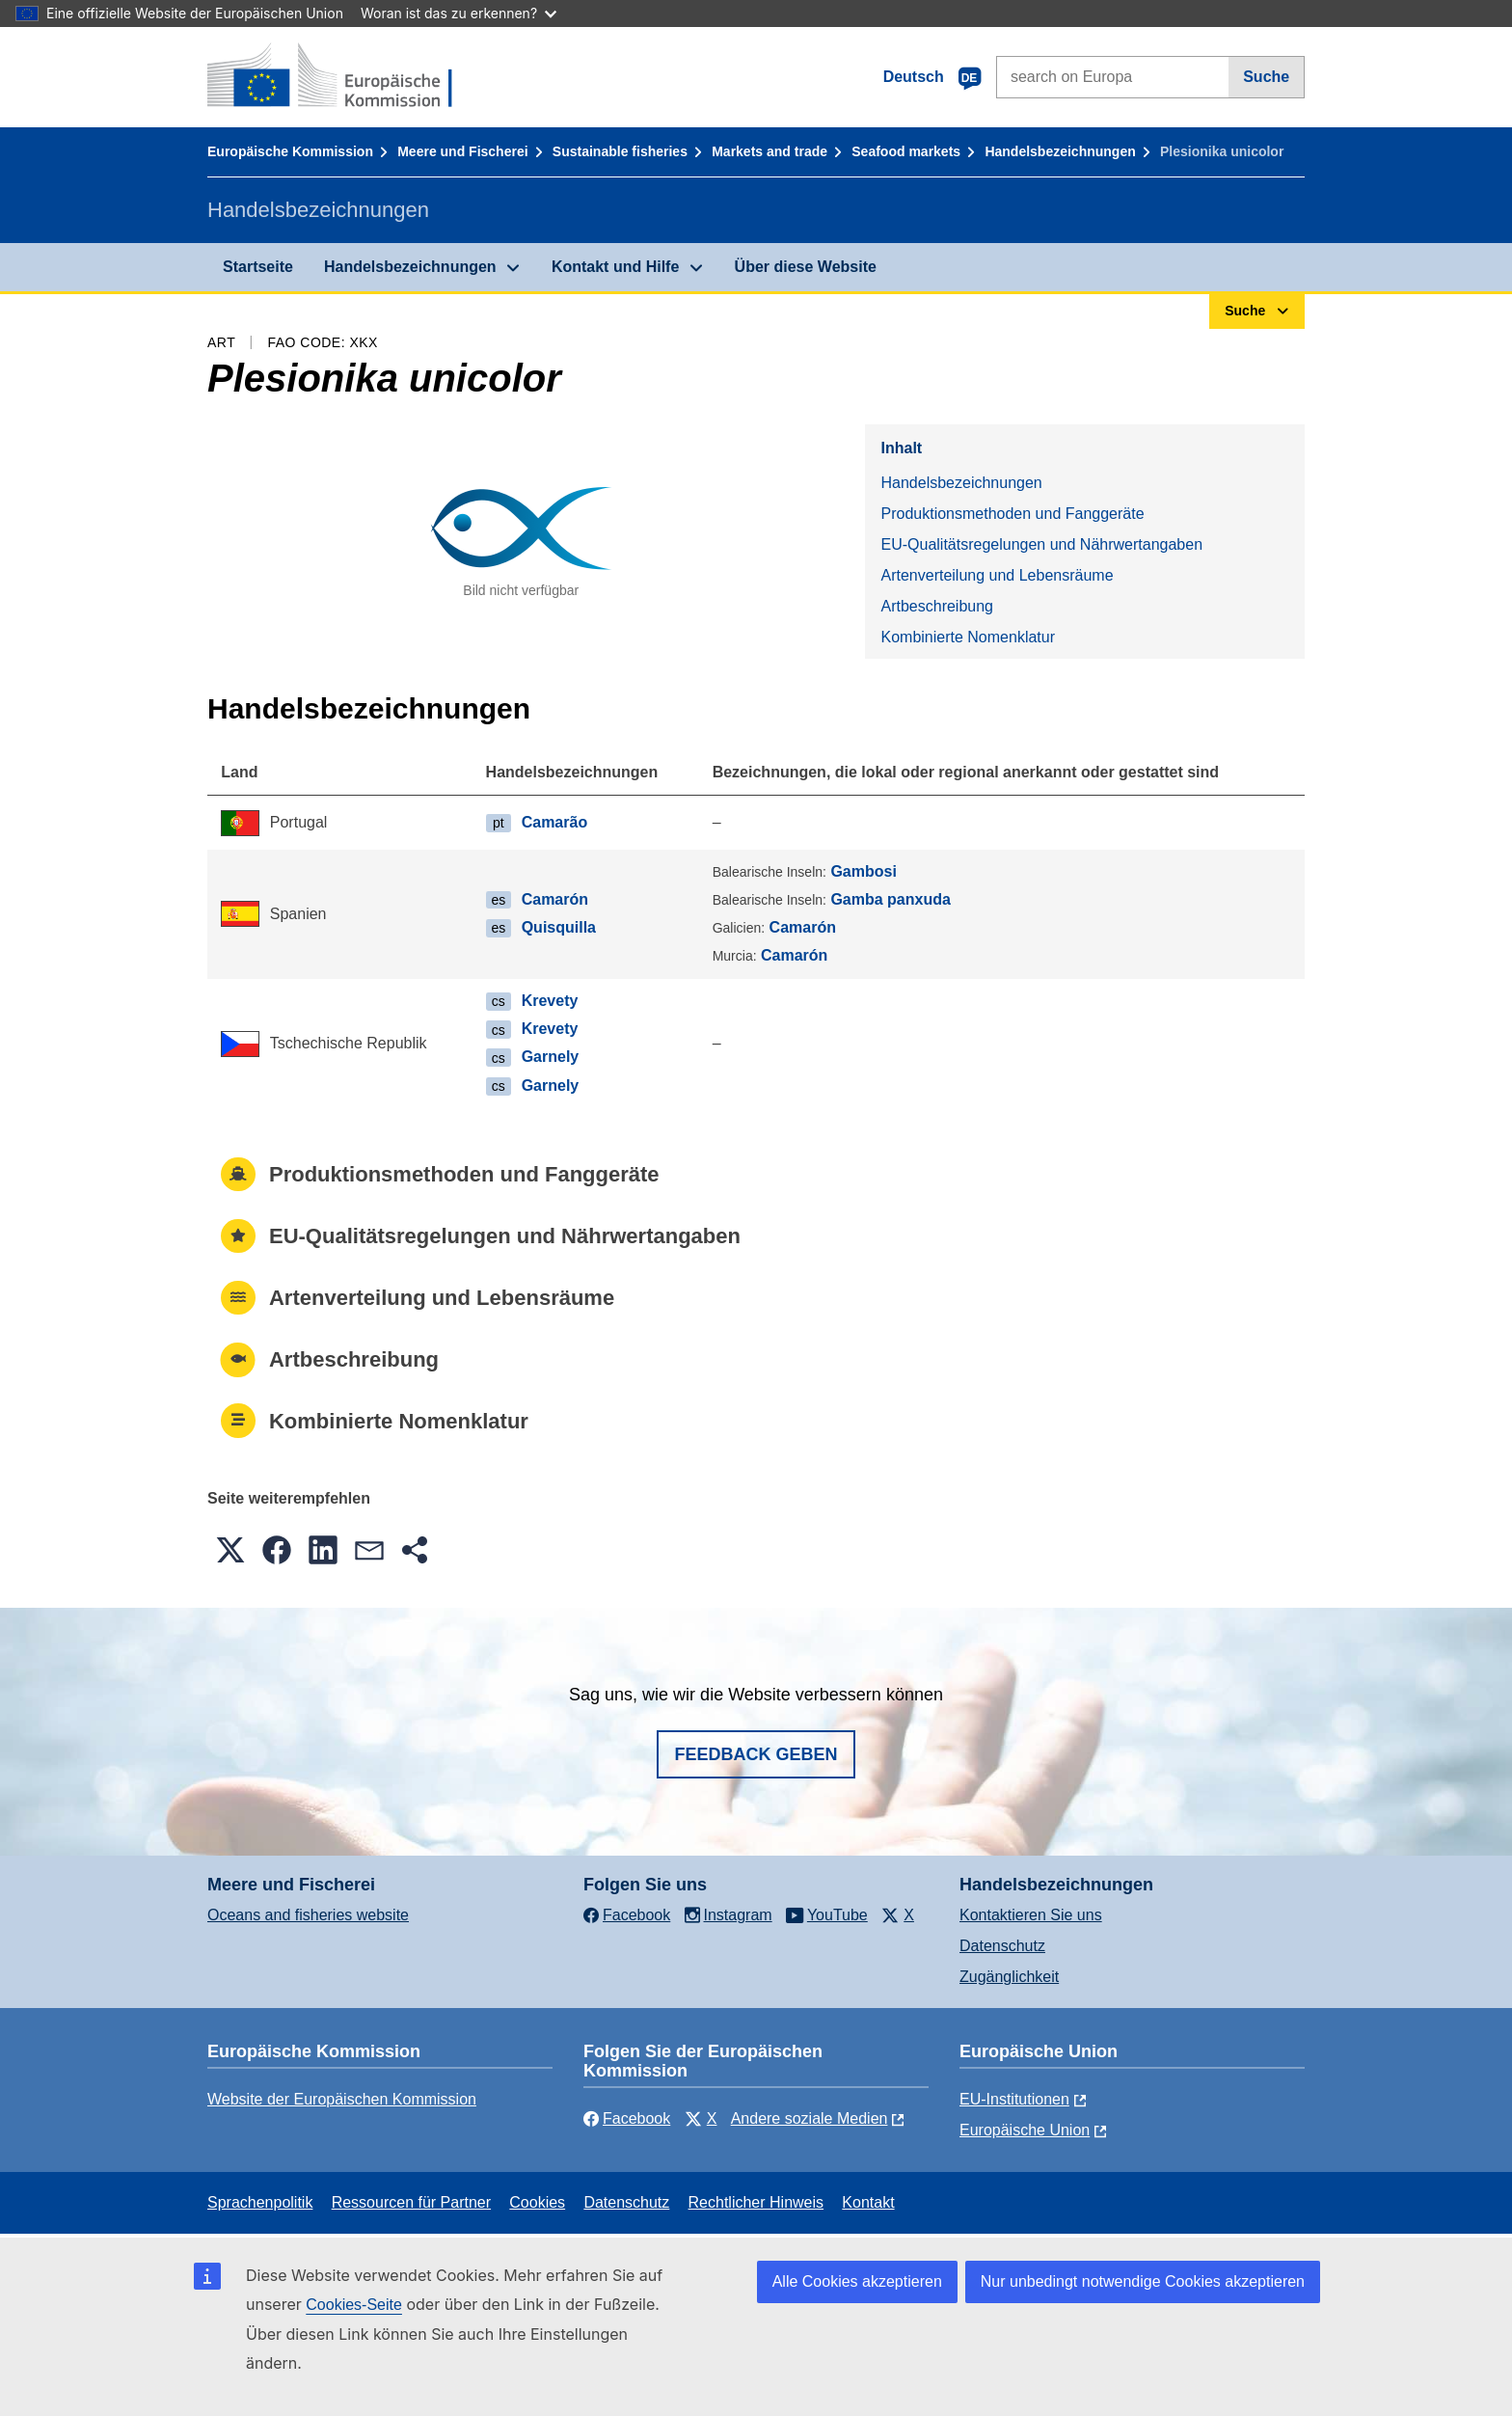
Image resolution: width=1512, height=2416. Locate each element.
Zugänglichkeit (1009, 1976)
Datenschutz (1002, 1946)
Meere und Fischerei (462, 151)
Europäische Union (1024, 2130)
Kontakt (868, 2202)
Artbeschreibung (936, 606)
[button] (230, 1550)
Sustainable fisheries (620, 151)
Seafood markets (905, 151)
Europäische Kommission (290, 151)
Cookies (537, 2202)
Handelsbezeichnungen (1060, 151)
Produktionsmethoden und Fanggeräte (1012, 513)
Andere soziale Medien (809, 2118)
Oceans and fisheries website (308, 1915)
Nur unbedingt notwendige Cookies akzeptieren (1143, 2281)
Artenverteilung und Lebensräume (996, 575)
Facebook (626, 2118)
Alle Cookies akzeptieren (857, 2281)
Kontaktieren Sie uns (1030, 1915)
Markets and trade (769, 151)
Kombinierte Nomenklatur (967, 637)
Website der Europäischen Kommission (341, 2099)
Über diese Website (806, 266)
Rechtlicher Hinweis (756, 2202)
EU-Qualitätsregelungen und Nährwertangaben (1041, 544)
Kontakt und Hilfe (615, 266)
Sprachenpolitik (259, 2202)
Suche (1266, 76)
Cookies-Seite (354, 2304)
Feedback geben (755, 1754)
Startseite (258, 266)
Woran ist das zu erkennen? (458, 13)
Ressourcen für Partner (411, 2202)
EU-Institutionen (1014, 2099)
